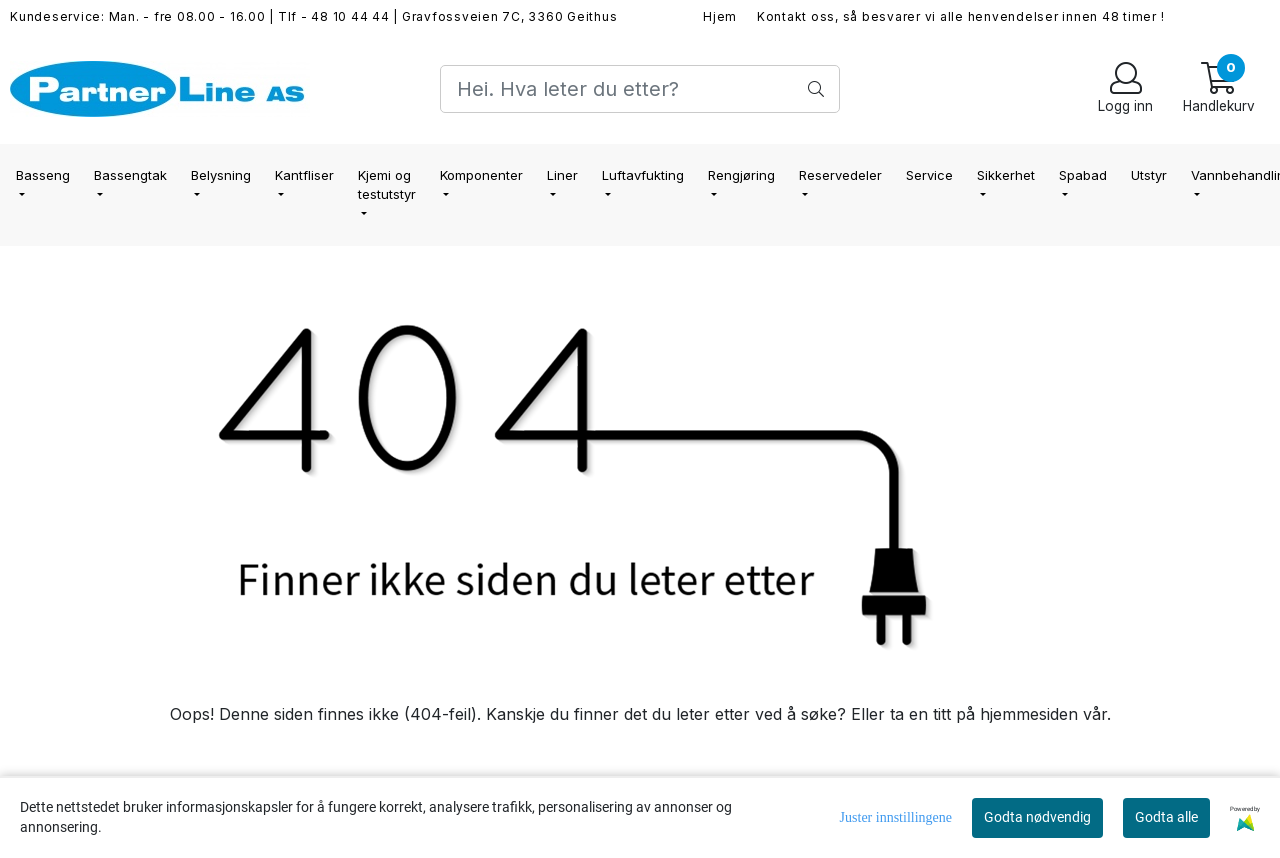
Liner (562, 175)
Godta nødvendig (1037, 817)
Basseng (43, 175)
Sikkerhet (1006, 175)
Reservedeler (840, 175)
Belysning (221, 175)
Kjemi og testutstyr (387, 185)
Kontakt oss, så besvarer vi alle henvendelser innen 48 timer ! (961, 16)
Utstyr (1149, 175)
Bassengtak (130, 175)
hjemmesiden (1029, 714)
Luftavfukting (643, 175)
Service (929, 175)
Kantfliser (304, 175)
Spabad (1083, 175)
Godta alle (1166, 817)
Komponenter (481, 175)
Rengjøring (741, 175)
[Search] (640, 89)
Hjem (720, 16)
